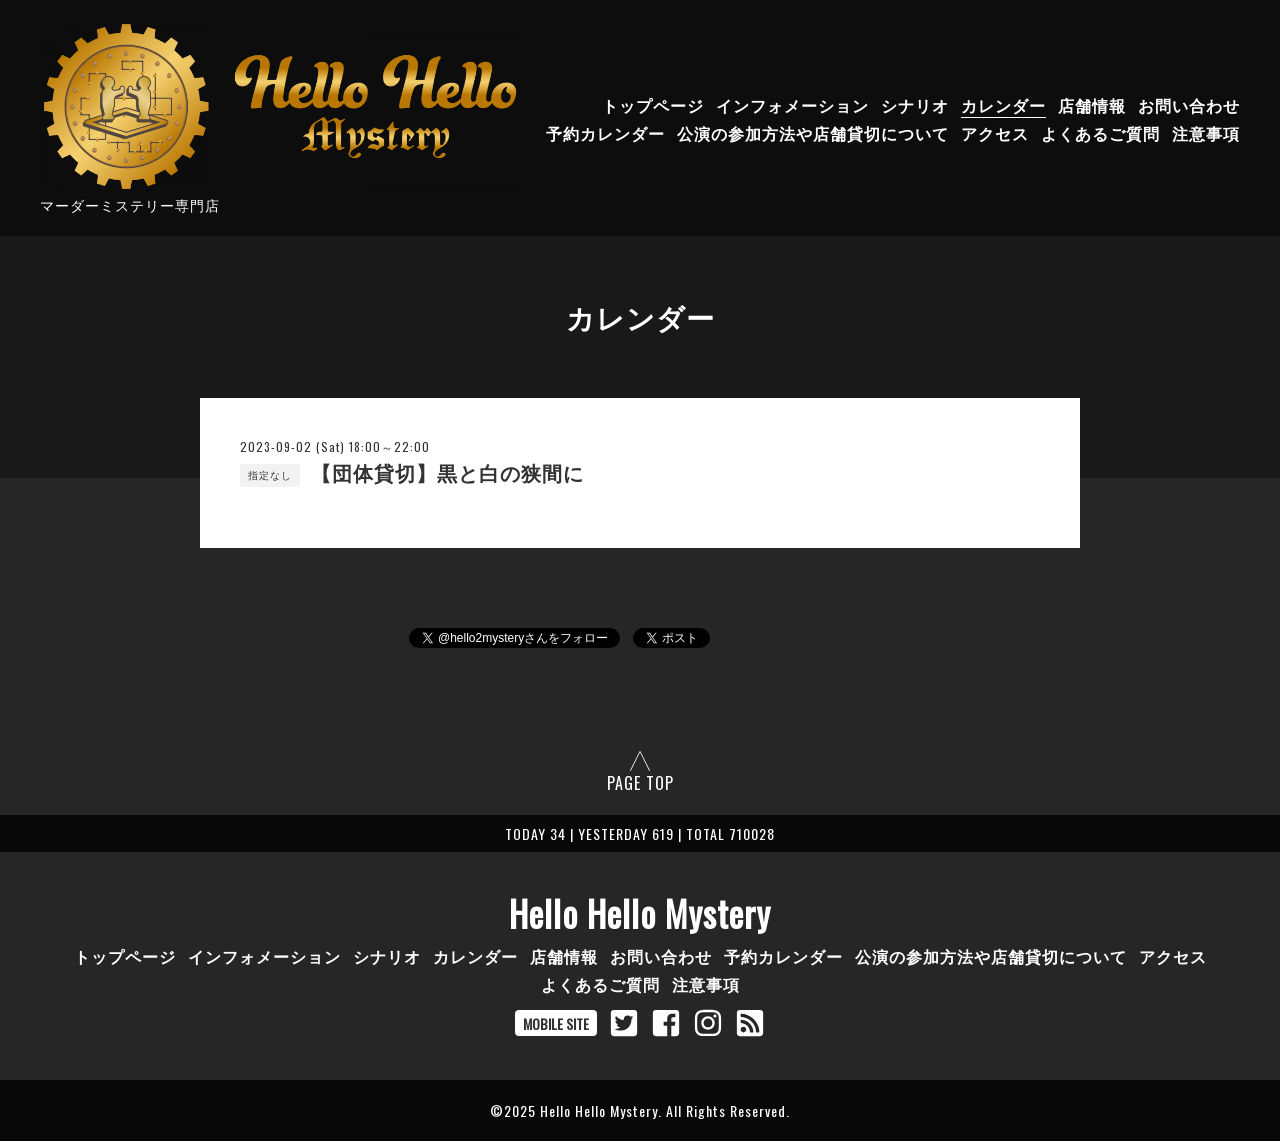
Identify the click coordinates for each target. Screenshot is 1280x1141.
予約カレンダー (605, 133)
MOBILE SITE (556, 1023)
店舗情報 (1092, 105)
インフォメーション (792, 105)
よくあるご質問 (1100, 133)
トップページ (653, 105)
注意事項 (1206, 133)
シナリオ (915, 105)
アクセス (995, 133)
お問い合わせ (1189, 105)
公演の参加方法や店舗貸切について (813, 133)
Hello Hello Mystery (640, 913)
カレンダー (1003, 105)
